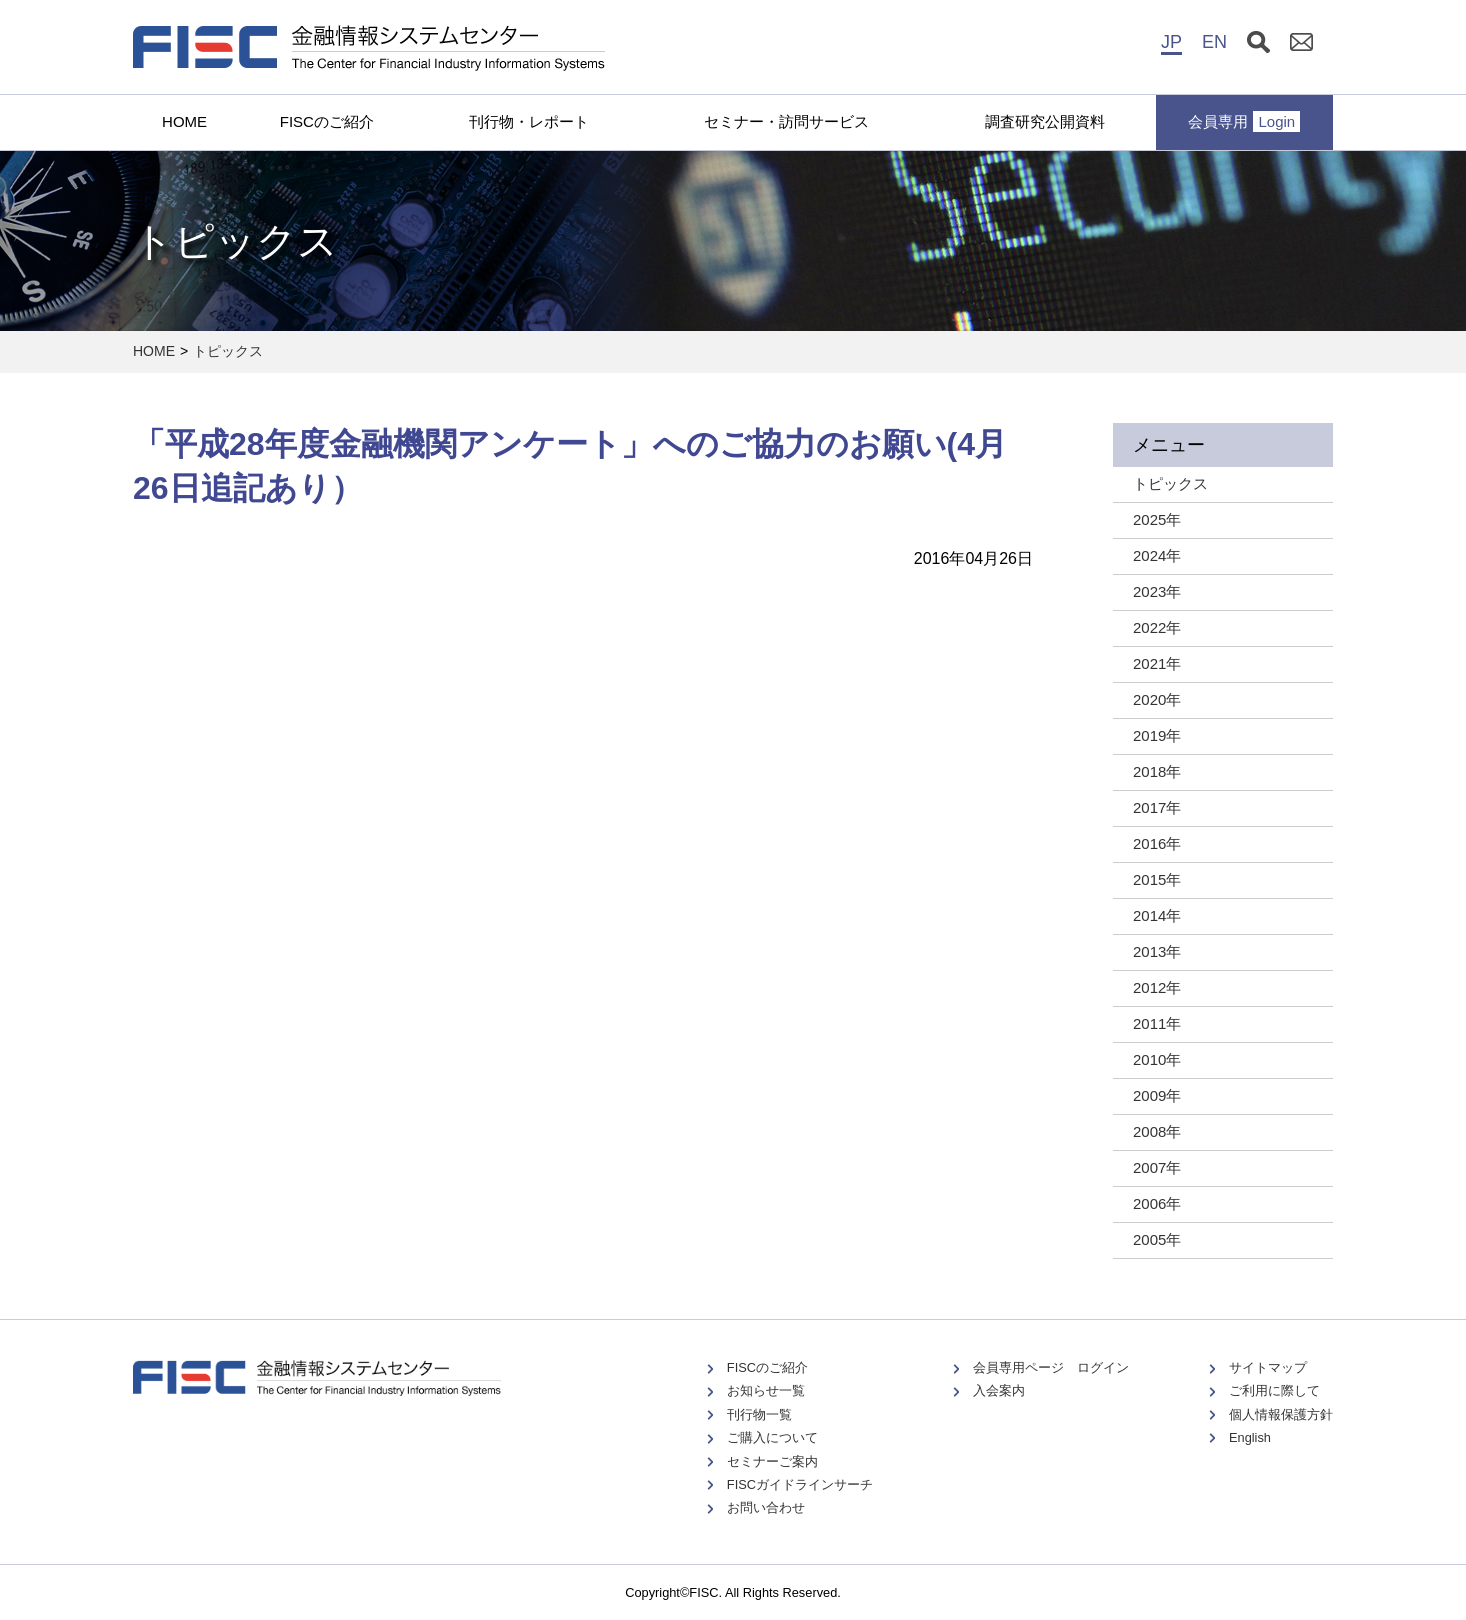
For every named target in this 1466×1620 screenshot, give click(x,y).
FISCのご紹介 (327, 121)
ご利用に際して (1274, 1390)
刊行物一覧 (759, 1414)
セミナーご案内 (772, 1461)
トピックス (228, 351)
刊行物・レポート (529, 121)
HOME (184, 121)
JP (1171, 42)
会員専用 (1244, 121)
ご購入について (772, 1437)
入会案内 (999, 1390)
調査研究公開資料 (1045, 121)
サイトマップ (1268, 1367)
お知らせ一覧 (766, 1390)
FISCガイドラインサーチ (800, 1484)
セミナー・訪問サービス (786, 121)
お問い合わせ (766, 1507)
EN (1214, 42)
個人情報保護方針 (1281, 1414)
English (1250, 1437)
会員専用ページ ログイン (1051, 1367)
